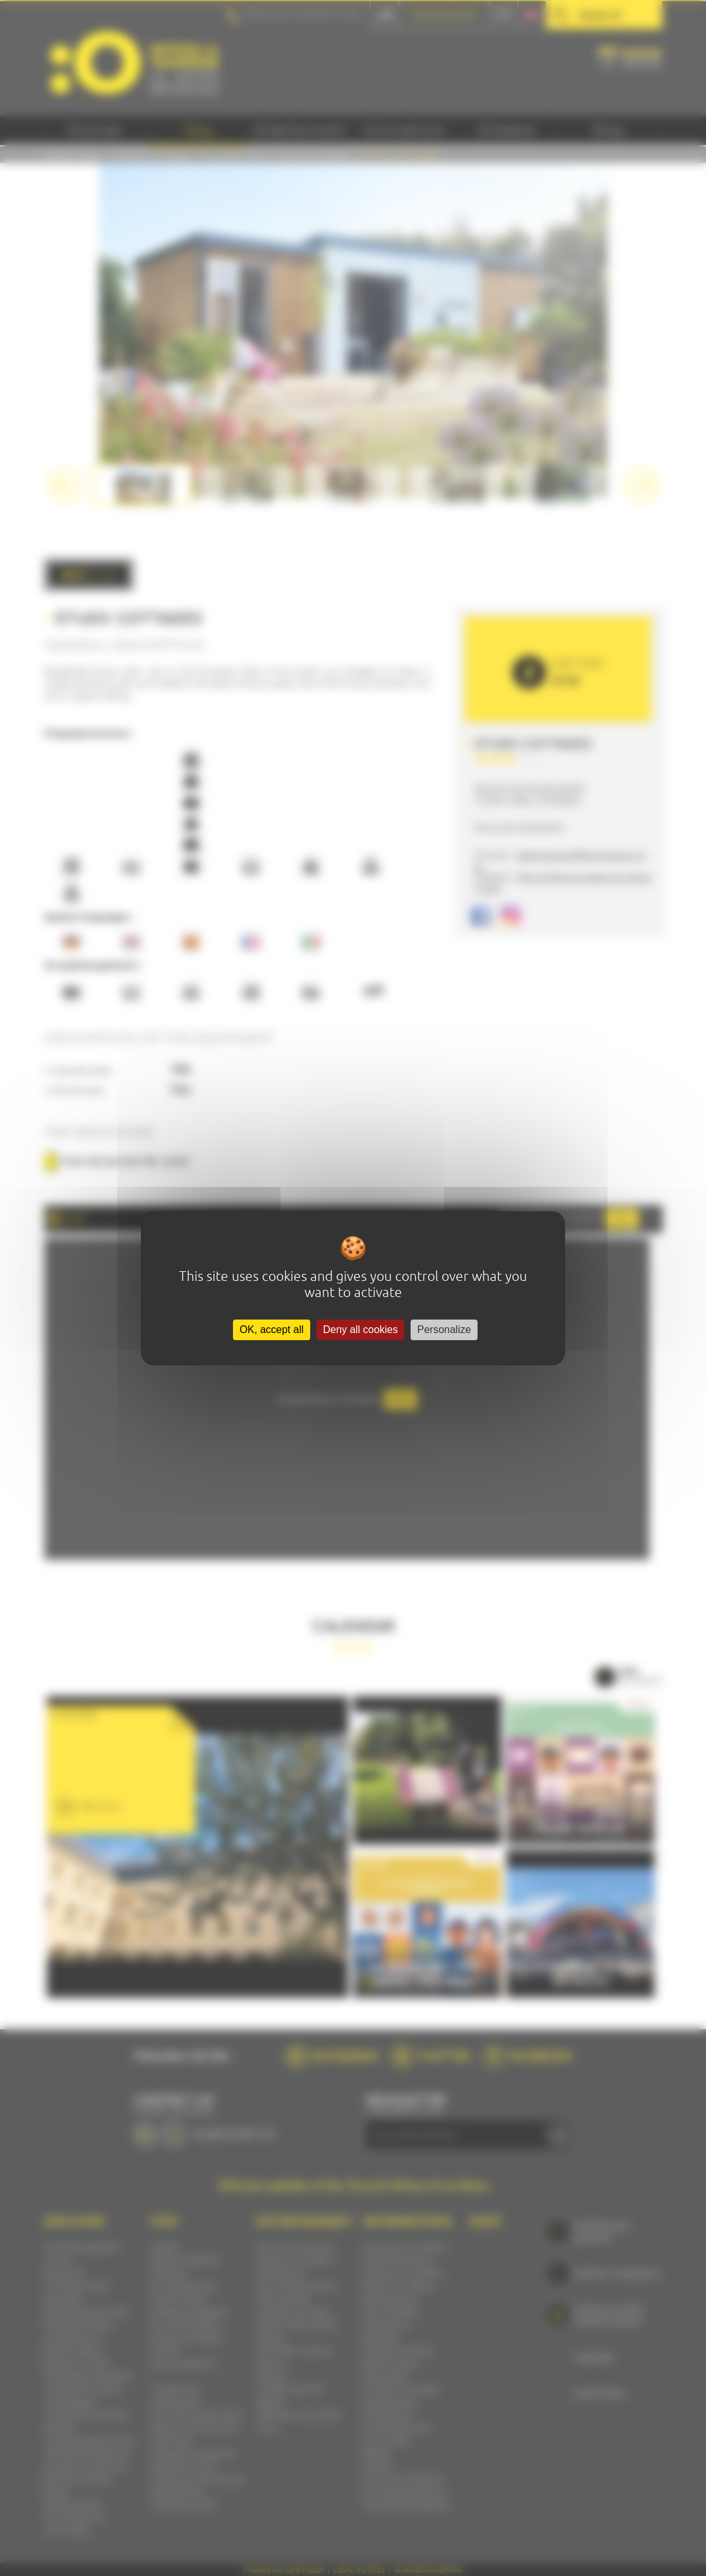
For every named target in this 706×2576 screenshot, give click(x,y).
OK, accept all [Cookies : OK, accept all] (271, 1329)
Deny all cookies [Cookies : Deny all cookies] (360, 1329)
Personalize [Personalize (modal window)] (444, 1329)
